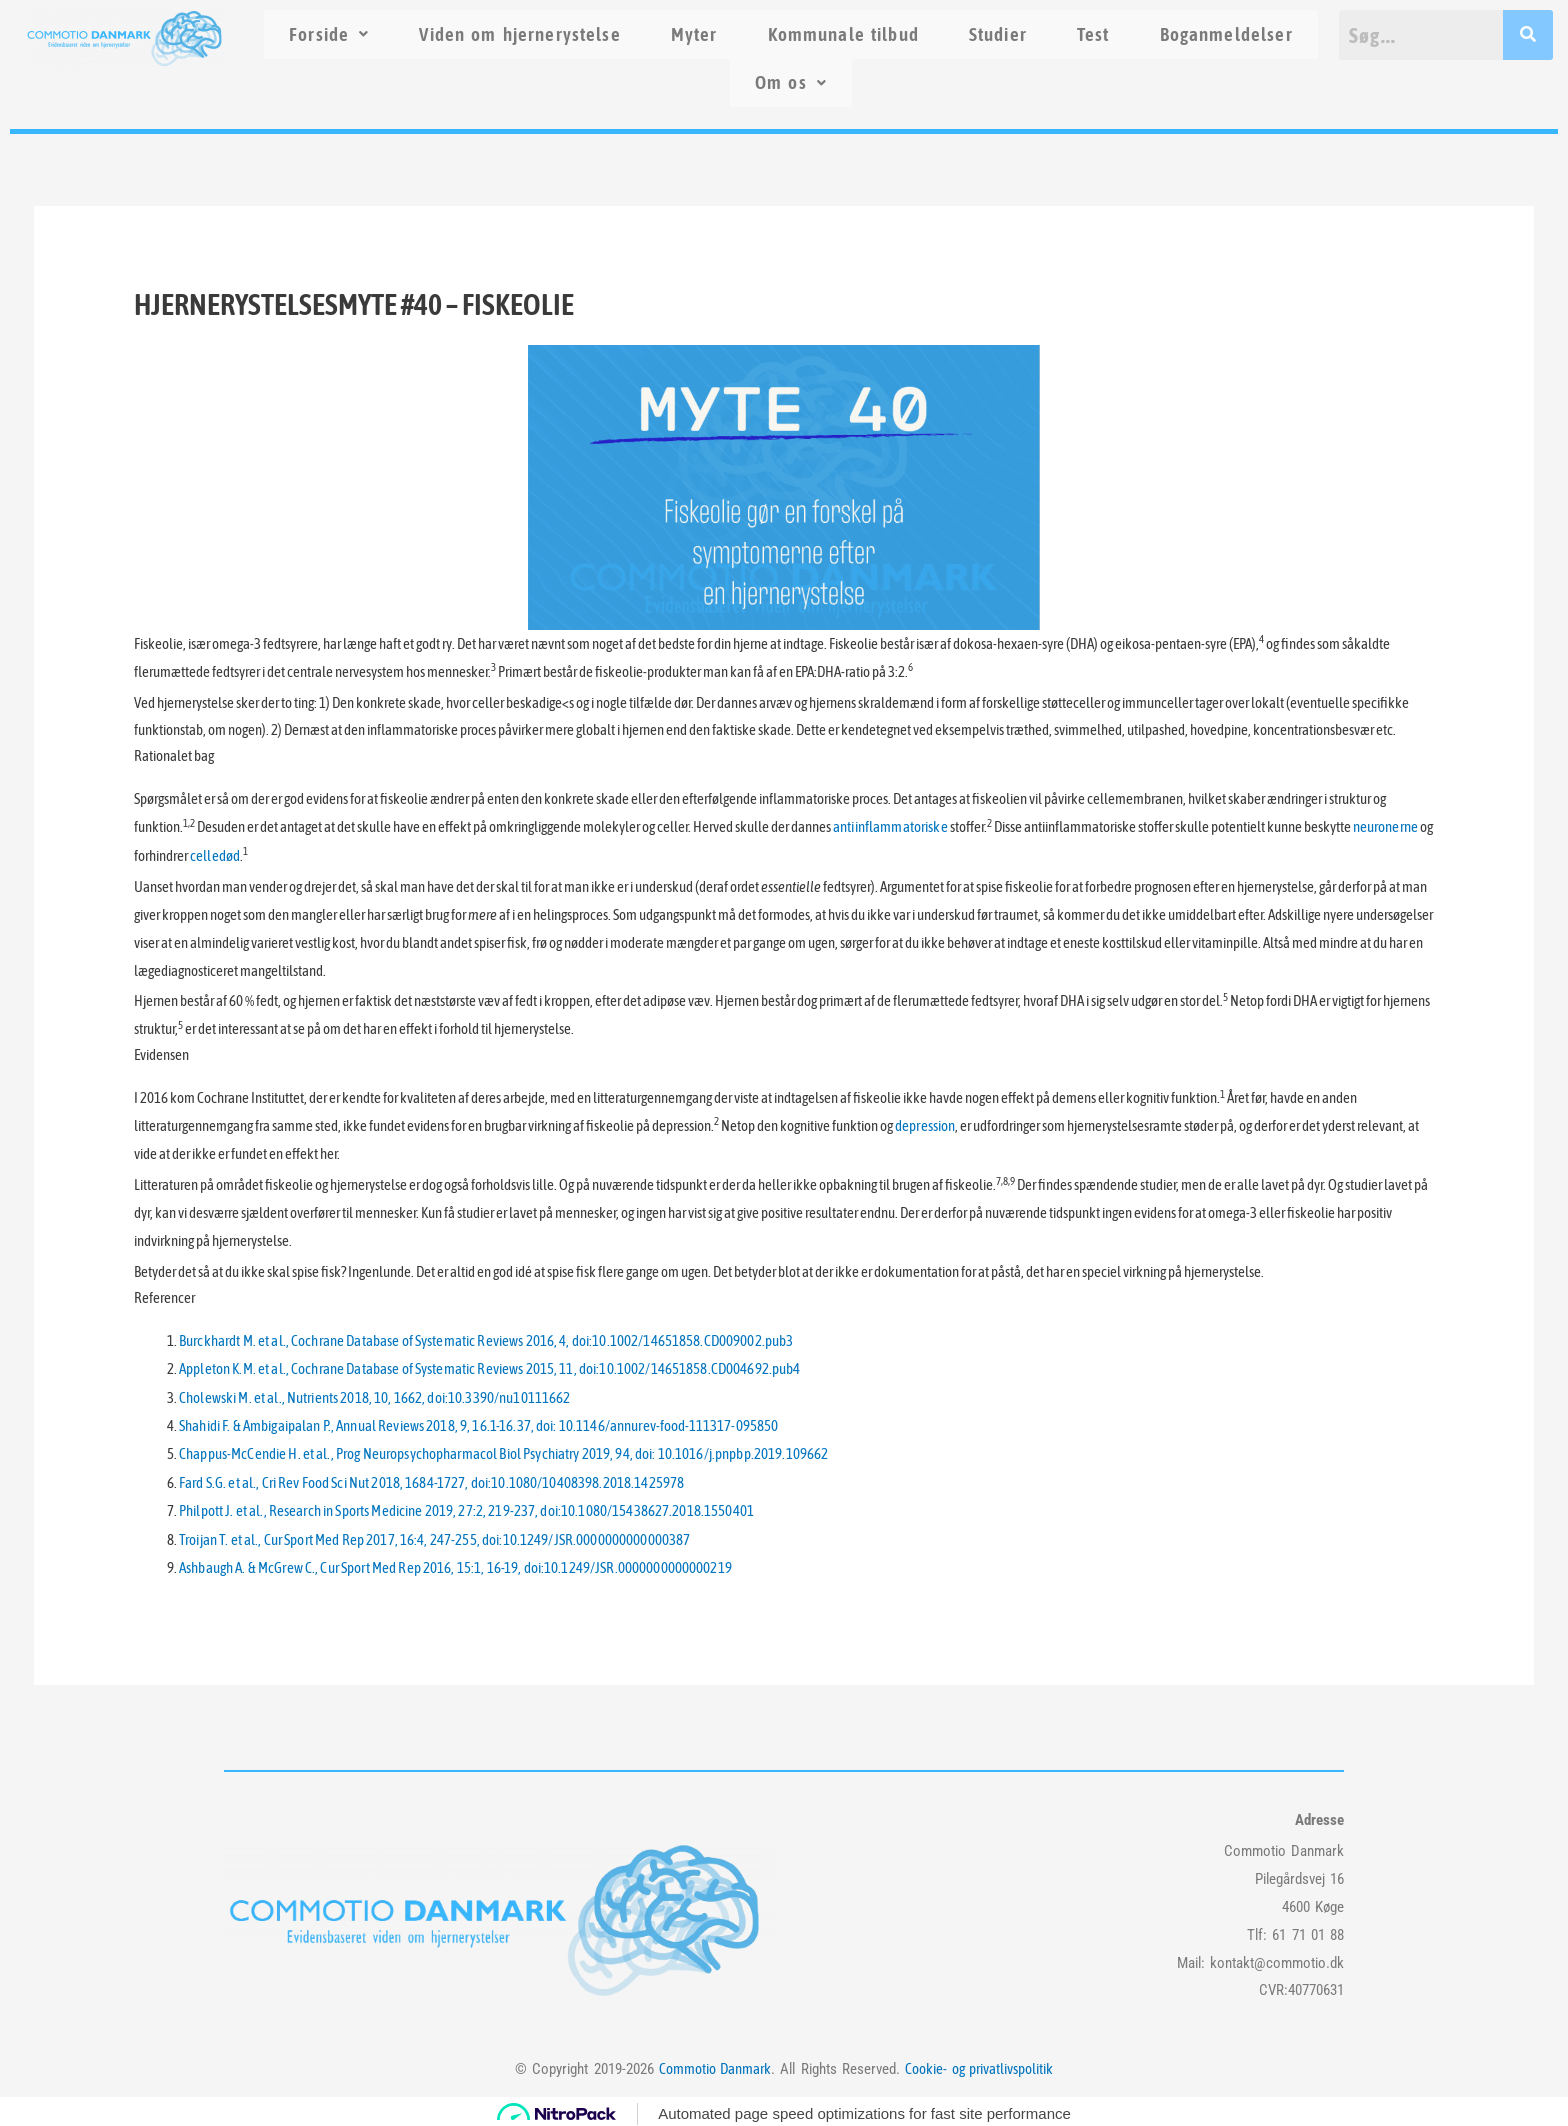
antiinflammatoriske (889, 828)
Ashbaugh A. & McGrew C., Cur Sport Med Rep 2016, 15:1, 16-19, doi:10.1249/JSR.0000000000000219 (449, 1562)
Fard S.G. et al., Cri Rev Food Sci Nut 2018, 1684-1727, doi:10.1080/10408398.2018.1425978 (425, 1478)
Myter (694, 34)
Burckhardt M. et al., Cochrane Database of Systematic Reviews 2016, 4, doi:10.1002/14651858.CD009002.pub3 (479, 1339)
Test (1093, 34)
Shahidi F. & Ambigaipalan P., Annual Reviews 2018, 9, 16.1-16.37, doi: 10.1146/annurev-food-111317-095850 (471, 1423)
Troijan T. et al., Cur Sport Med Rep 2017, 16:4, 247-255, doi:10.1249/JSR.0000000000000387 (428, 1534)
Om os (791, 83)
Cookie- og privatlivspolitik (979, 2062)
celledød (214, 855)
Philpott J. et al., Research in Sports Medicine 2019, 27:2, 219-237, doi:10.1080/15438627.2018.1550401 (459, 1506)
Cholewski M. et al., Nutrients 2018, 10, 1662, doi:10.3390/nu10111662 (370, 1395)
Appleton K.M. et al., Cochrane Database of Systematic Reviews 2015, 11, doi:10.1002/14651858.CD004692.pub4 (482, 1367)
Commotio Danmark (715, 2062)
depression (924, 1125)
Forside (329, 34)
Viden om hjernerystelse (519, 34)
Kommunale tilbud (843, 34)
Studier (998, 34)
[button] (329, 34)
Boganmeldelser (1226, 34)
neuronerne (1382, 828)
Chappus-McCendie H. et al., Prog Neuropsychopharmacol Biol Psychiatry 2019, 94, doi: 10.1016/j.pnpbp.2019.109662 (496, 1451)
